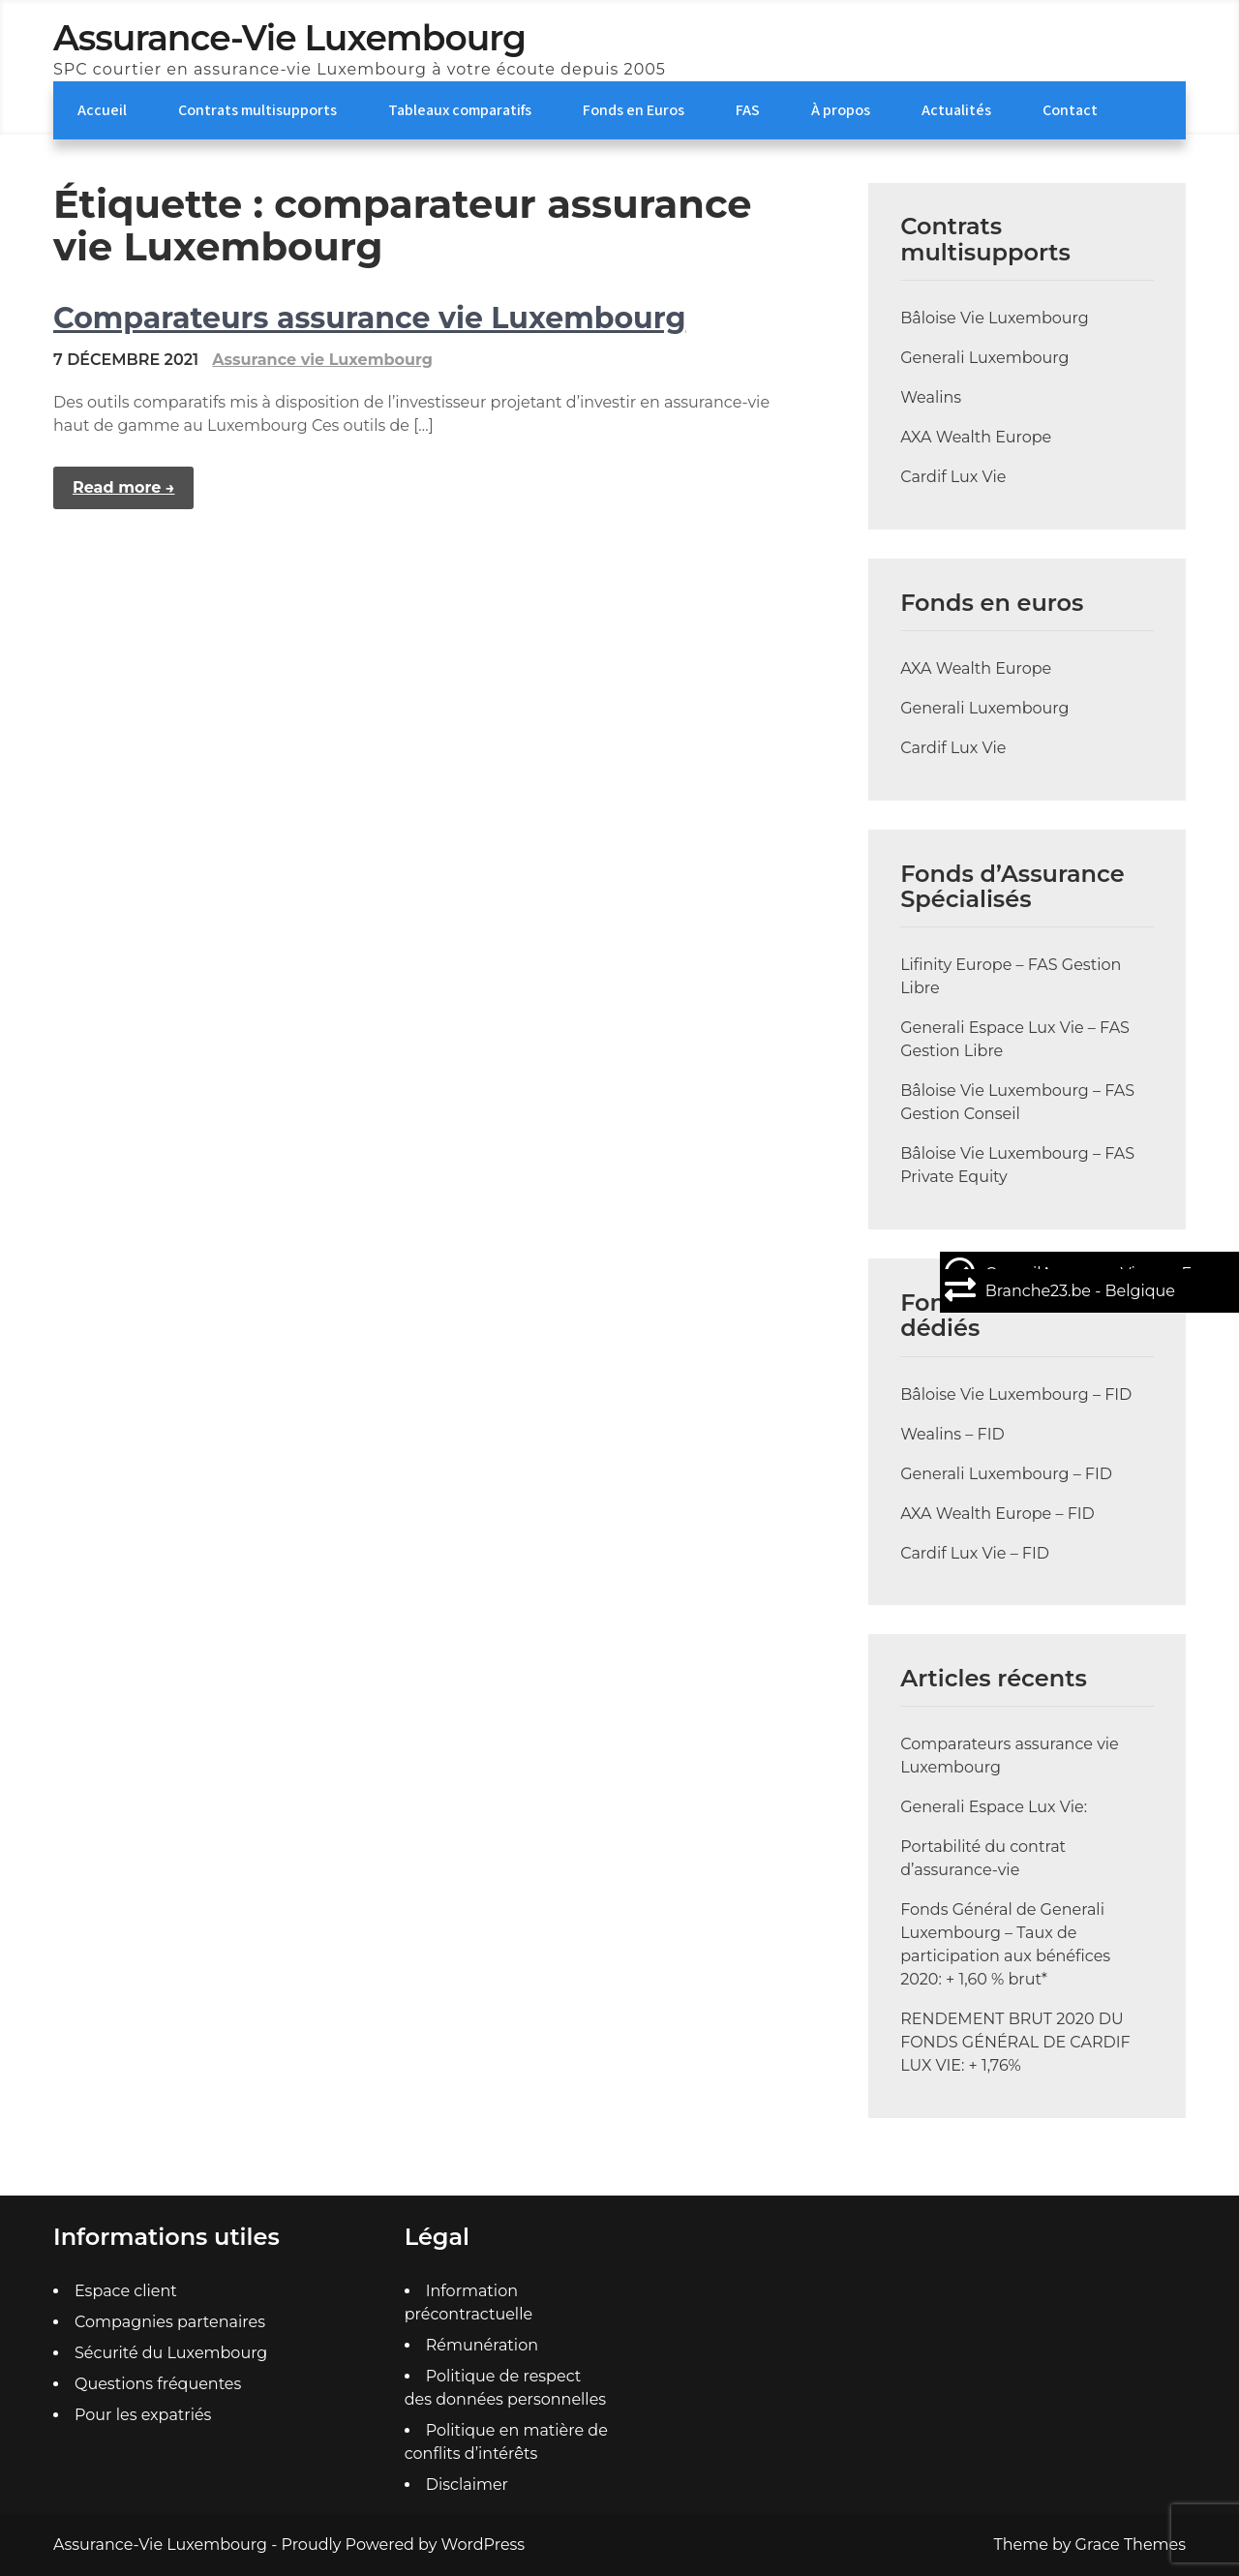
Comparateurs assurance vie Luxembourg (369, 318)
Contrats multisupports (257, 110)
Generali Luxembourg (984, 358)
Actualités (956, 110)
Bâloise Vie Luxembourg (994, 318)
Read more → (123, 487)
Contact (1070, 110)
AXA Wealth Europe (975, 437)
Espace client (126, 2291)
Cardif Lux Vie (953, 477)
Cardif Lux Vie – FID (974, 1553)
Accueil (102, 110)
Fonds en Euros (633, 110)
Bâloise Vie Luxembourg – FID (1016, 1394)
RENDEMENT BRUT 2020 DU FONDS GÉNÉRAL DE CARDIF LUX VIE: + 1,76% (1015, 2042)
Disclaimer (467, 2484)
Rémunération (482, 2345)
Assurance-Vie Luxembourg (289, 37)
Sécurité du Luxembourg (171, 2353)
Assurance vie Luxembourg (322, 359)
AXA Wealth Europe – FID (997, 1513)
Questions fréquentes (158, 2384)
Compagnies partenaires (170, 2322)
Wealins (930, 397)
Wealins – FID (952, 1434)
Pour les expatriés (143, 2415)
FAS (748, 110)
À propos (840, 110)
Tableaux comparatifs (459, 110)
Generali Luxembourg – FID (1006, 1474)
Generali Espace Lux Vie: (993, 1807)
